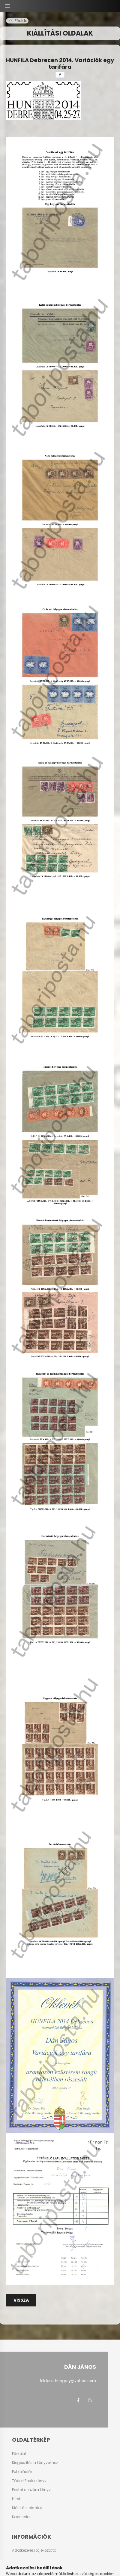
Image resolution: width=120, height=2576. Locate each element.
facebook (78, 2400)
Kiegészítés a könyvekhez (35, 2463)
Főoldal (19, 2454)
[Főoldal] (18, 20)
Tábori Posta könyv (29, 2481)
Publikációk (22, 2472)
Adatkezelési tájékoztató (34, 2550)
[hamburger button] (8, 6)
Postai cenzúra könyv (31, 2490)
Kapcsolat (21, 2517)
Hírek (16, 2499)
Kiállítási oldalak (27, 2508)
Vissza (21, 2300)
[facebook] (60, 75)
